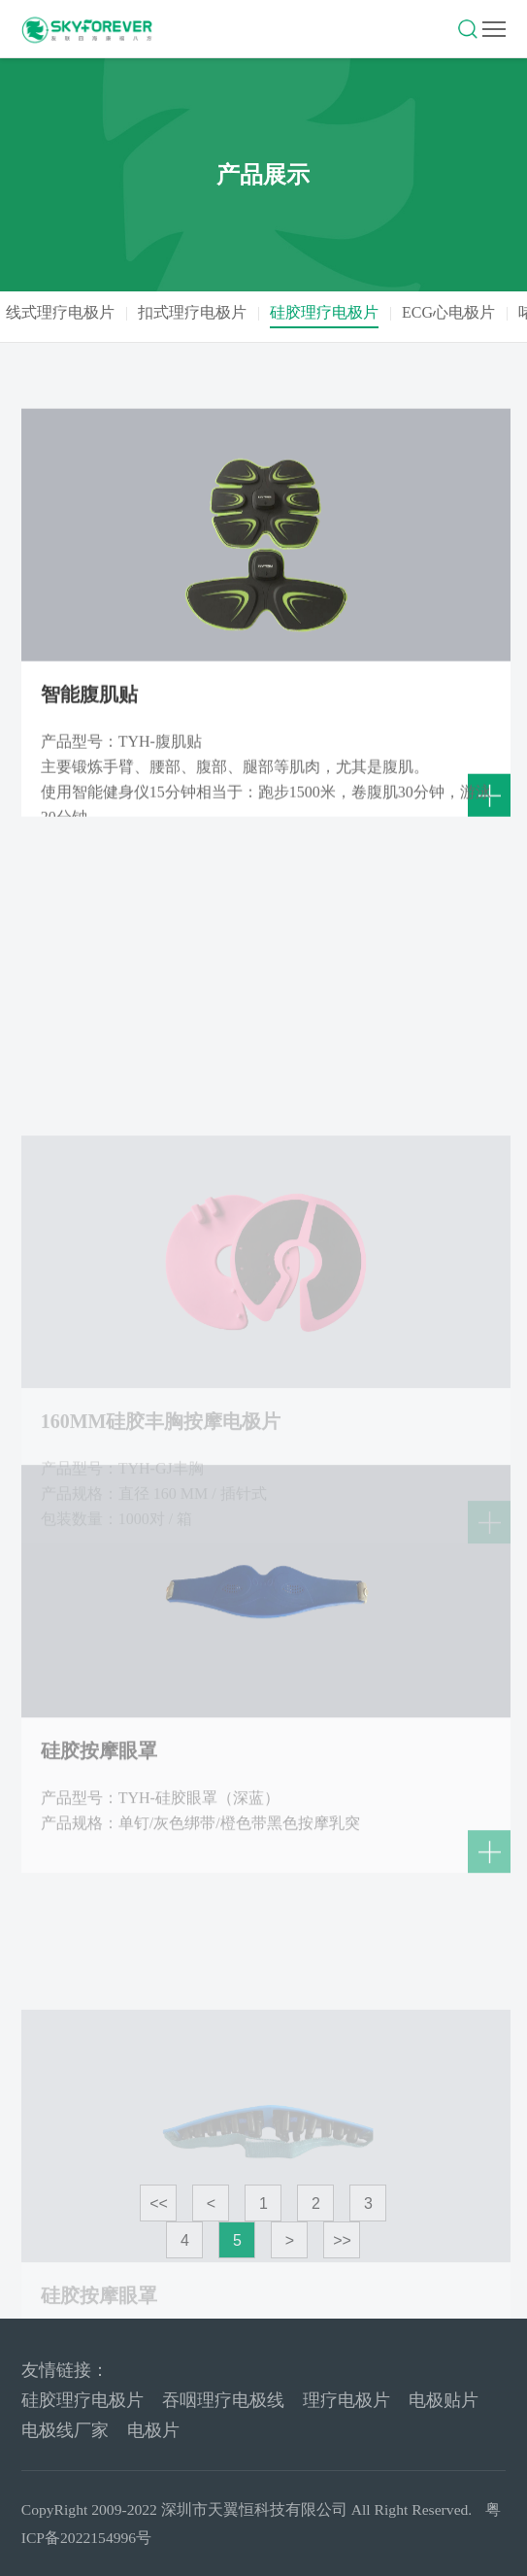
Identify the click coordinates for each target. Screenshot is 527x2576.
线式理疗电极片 (66, 313)
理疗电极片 (346, 2400)
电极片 (153, 2430)
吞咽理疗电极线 (223, 2400)
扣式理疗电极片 (198, 313)
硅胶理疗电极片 (330, 313)
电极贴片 (443, 2400)
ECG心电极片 (454, 313)
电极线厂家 (65, 2430)
